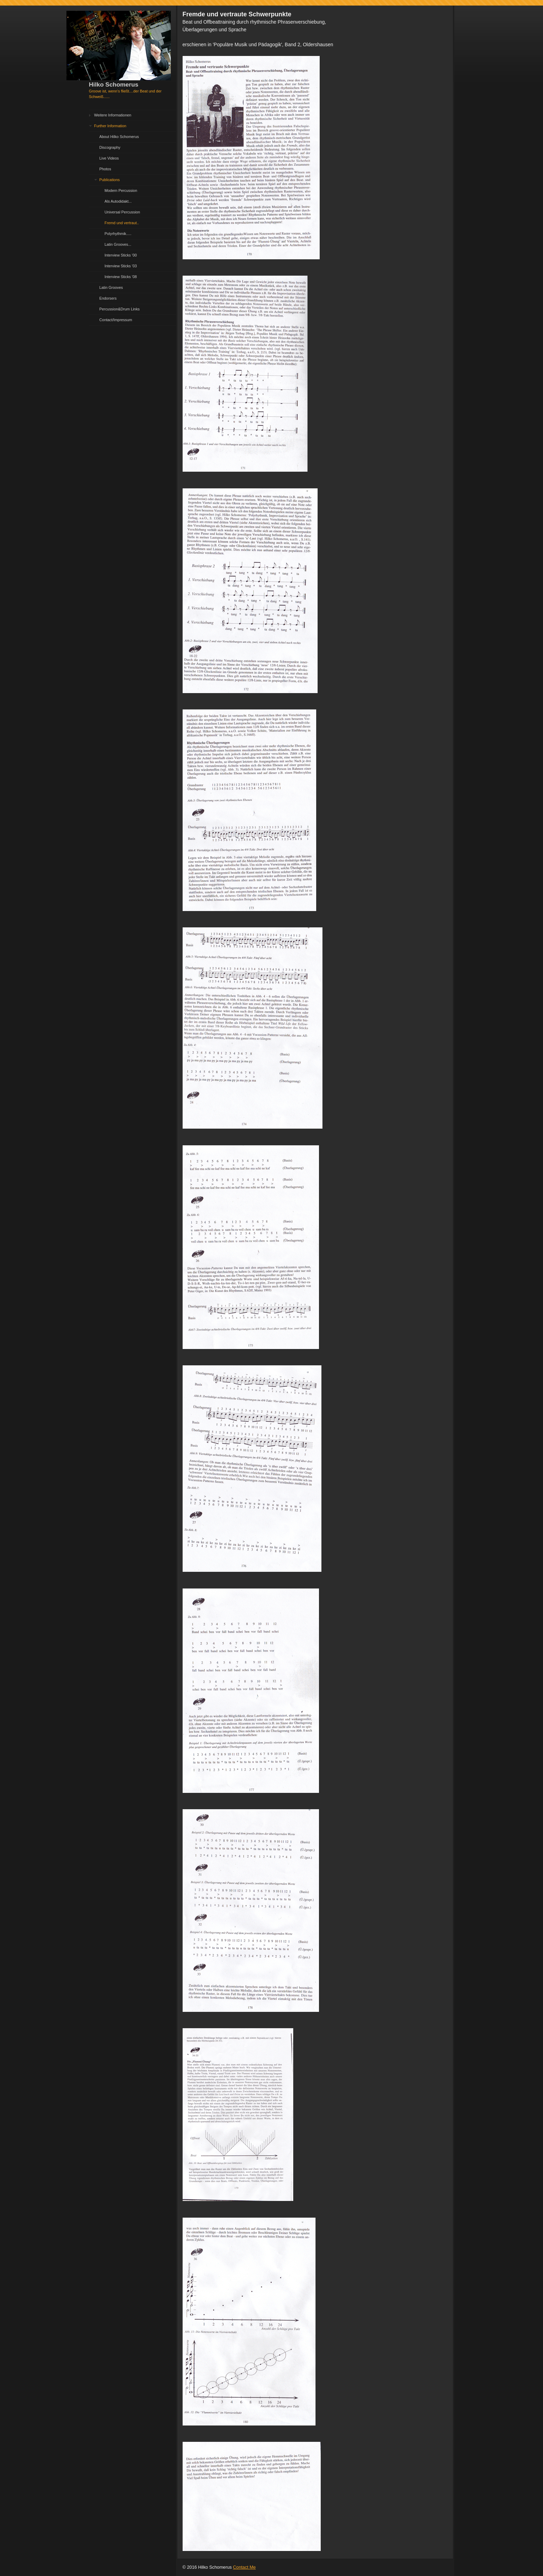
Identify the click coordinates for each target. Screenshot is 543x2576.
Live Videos (109, 158)
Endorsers (108, 298)
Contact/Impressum (115, 320)
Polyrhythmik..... (118, 233)
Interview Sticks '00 (121, 255)
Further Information (110, 126)
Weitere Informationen (112, 115)
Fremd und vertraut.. (122, 223)
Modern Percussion (121, 190)
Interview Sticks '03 (121, 266)
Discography (109, 147)
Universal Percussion (122, 212)
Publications (109, 180)
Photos (105, 169)
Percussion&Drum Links (119, 309)
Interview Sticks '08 (121, 277)
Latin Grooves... (118, 244)
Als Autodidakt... (118, 201)
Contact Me (244, 2567)
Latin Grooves (111, 287)
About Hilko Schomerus (119, 137)
